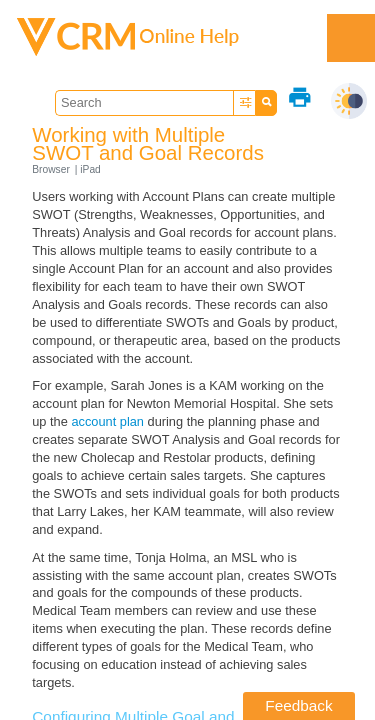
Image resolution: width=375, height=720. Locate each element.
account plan (107, 421)
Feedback (298, 705)
